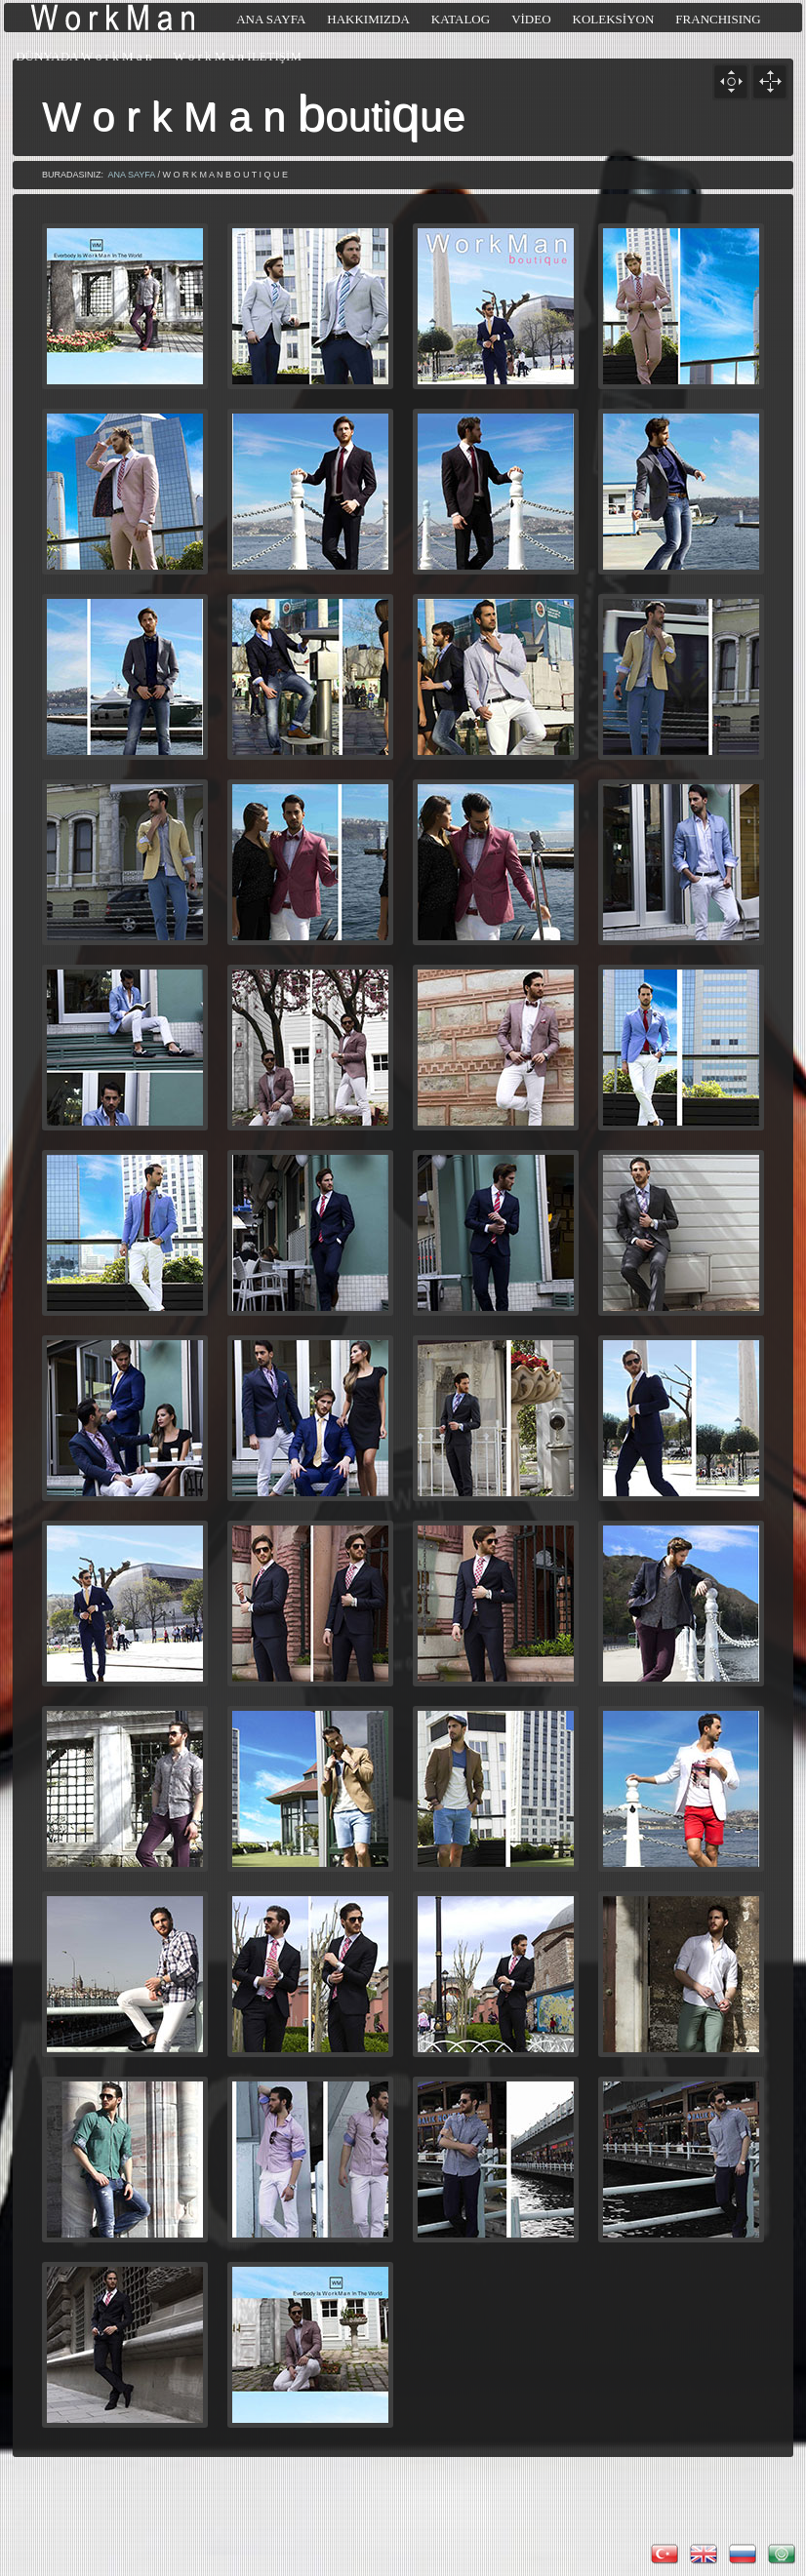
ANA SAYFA (131, 174)
